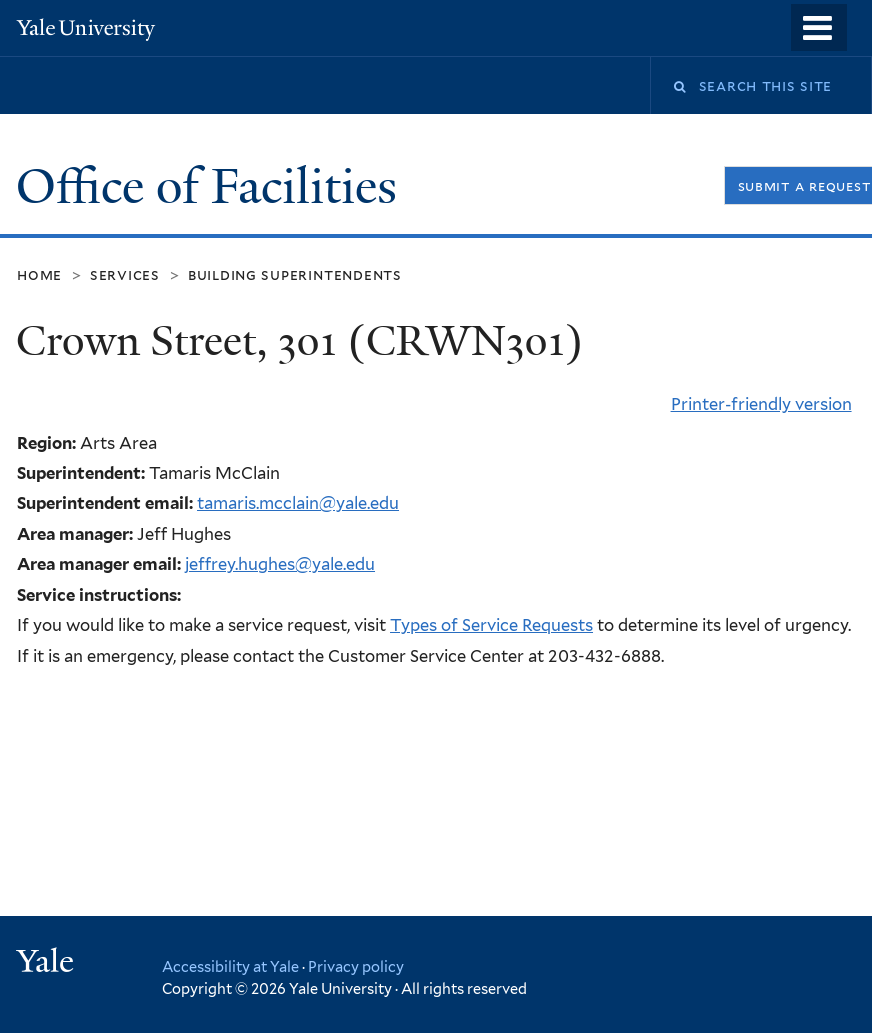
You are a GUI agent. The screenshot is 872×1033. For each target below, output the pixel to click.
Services (125, 274)
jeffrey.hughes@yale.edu (280, 564)
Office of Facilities (212, 186)
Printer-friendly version (761, 404)
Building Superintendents (295, 274)
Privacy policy (356, 966)
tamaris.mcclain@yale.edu (298, 503)
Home (39, 274)
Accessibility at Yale (230, 966)
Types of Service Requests (491, 625)
